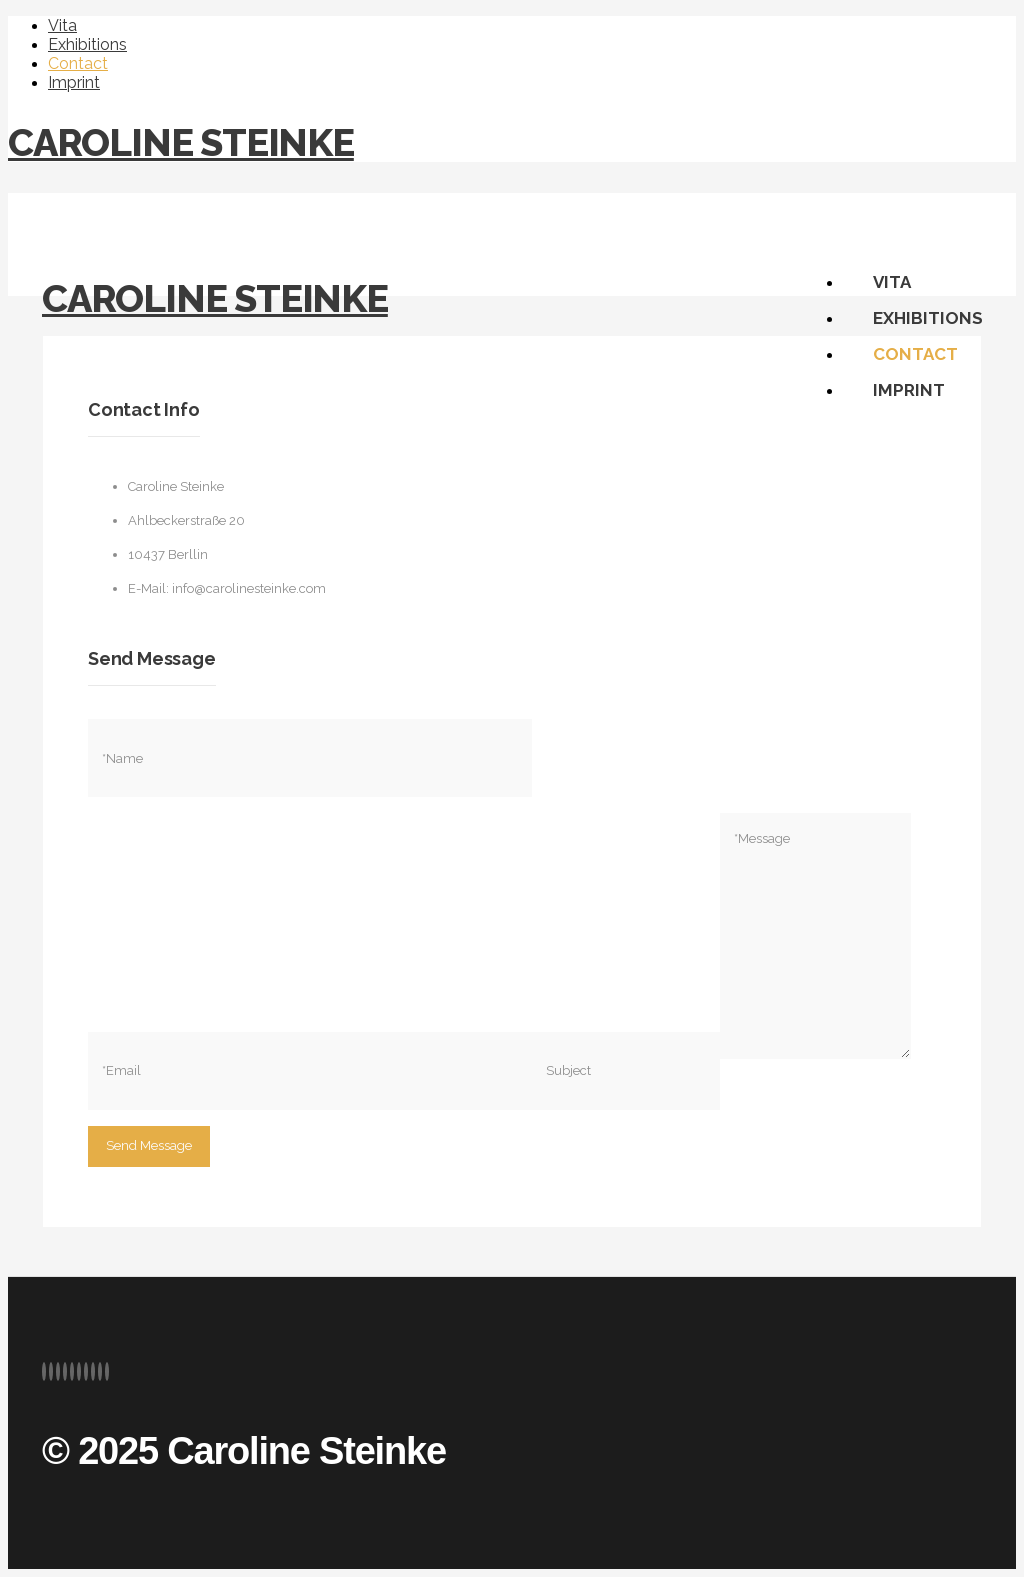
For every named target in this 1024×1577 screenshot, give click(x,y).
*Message (815, 936)
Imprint (74, 82)
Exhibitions (87, 44)
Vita (62, 25)
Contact (78, 63)
